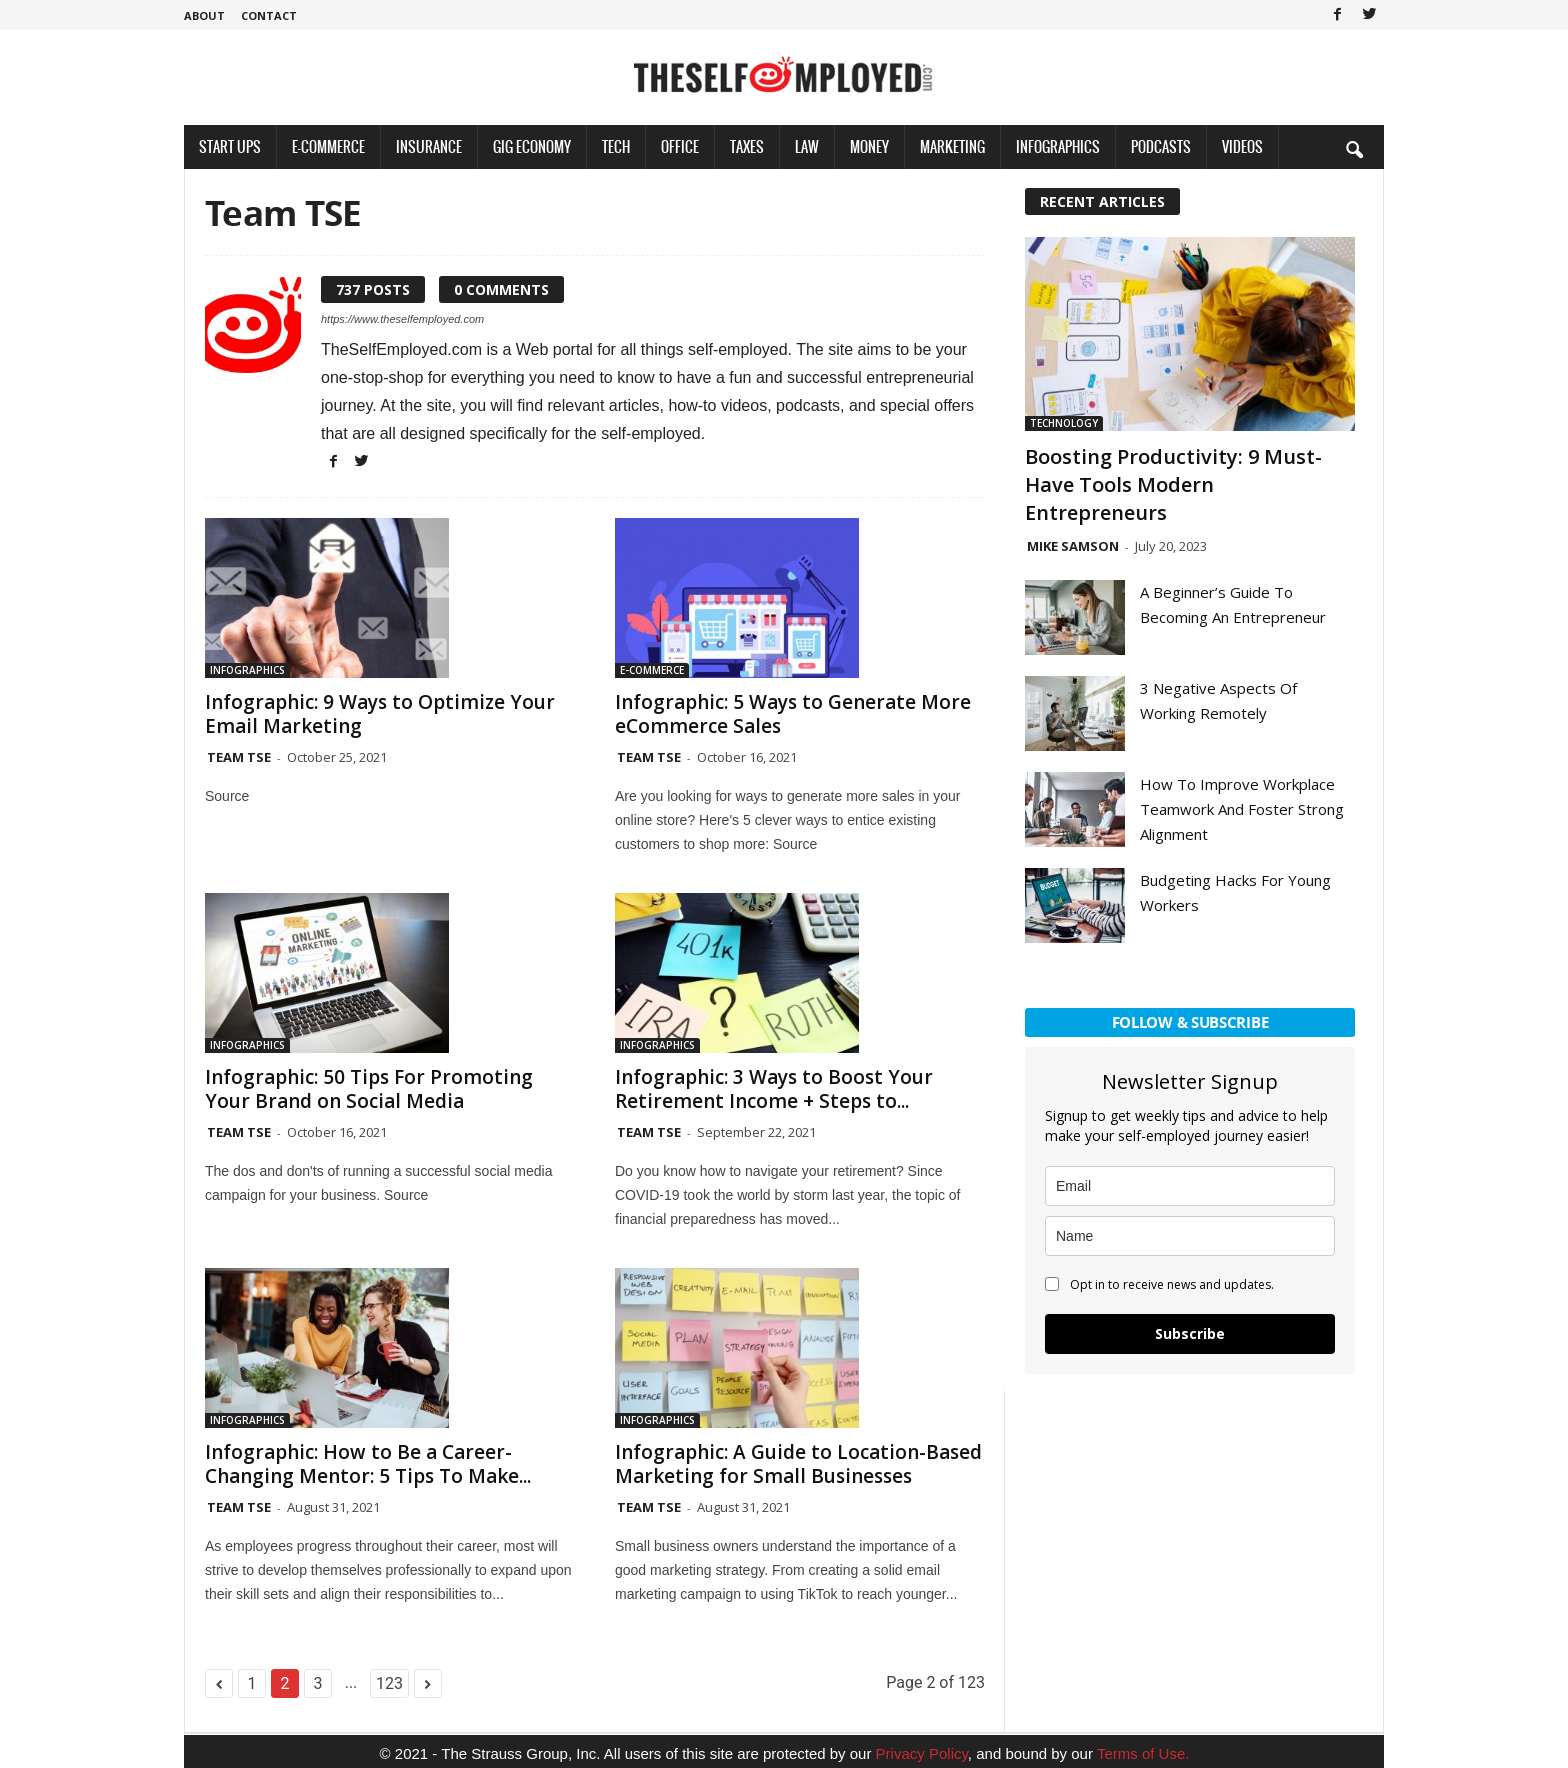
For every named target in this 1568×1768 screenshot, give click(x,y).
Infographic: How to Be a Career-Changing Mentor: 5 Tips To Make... (368, 1464)
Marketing (952, 146)
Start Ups (230, 146)
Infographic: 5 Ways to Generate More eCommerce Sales (793, 714)
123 (389, 1683)
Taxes (747, 146)
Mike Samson (1073, 546)
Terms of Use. (1143, 1753)
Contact (269, 15)
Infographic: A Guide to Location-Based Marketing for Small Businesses (798, 1464)
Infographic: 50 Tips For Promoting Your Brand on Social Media (369, 1089)
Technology (1064, 423)
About (204, 15)
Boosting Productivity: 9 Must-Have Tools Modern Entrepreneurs (1173, 484)
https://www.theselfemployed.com (402, 319)
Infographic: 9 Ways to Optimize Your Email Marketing (380, 714)
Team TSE (239, 757)
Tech (616, 146)
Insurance (429, 146)
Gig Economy (532, 146)
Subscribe (1190, 1333)
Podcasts (1161, 146)
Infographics (1058, 146)
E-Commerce (328, 146)
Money (869, 146)
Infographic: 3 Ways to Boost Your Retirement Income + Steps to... (774, 1089)
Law (807, 146)
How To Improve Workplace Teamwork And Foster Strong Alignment (1242, 809)
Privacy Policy (922, 1753)
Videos (1242, 146)
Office (680, 146)
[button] (1354, 149)
